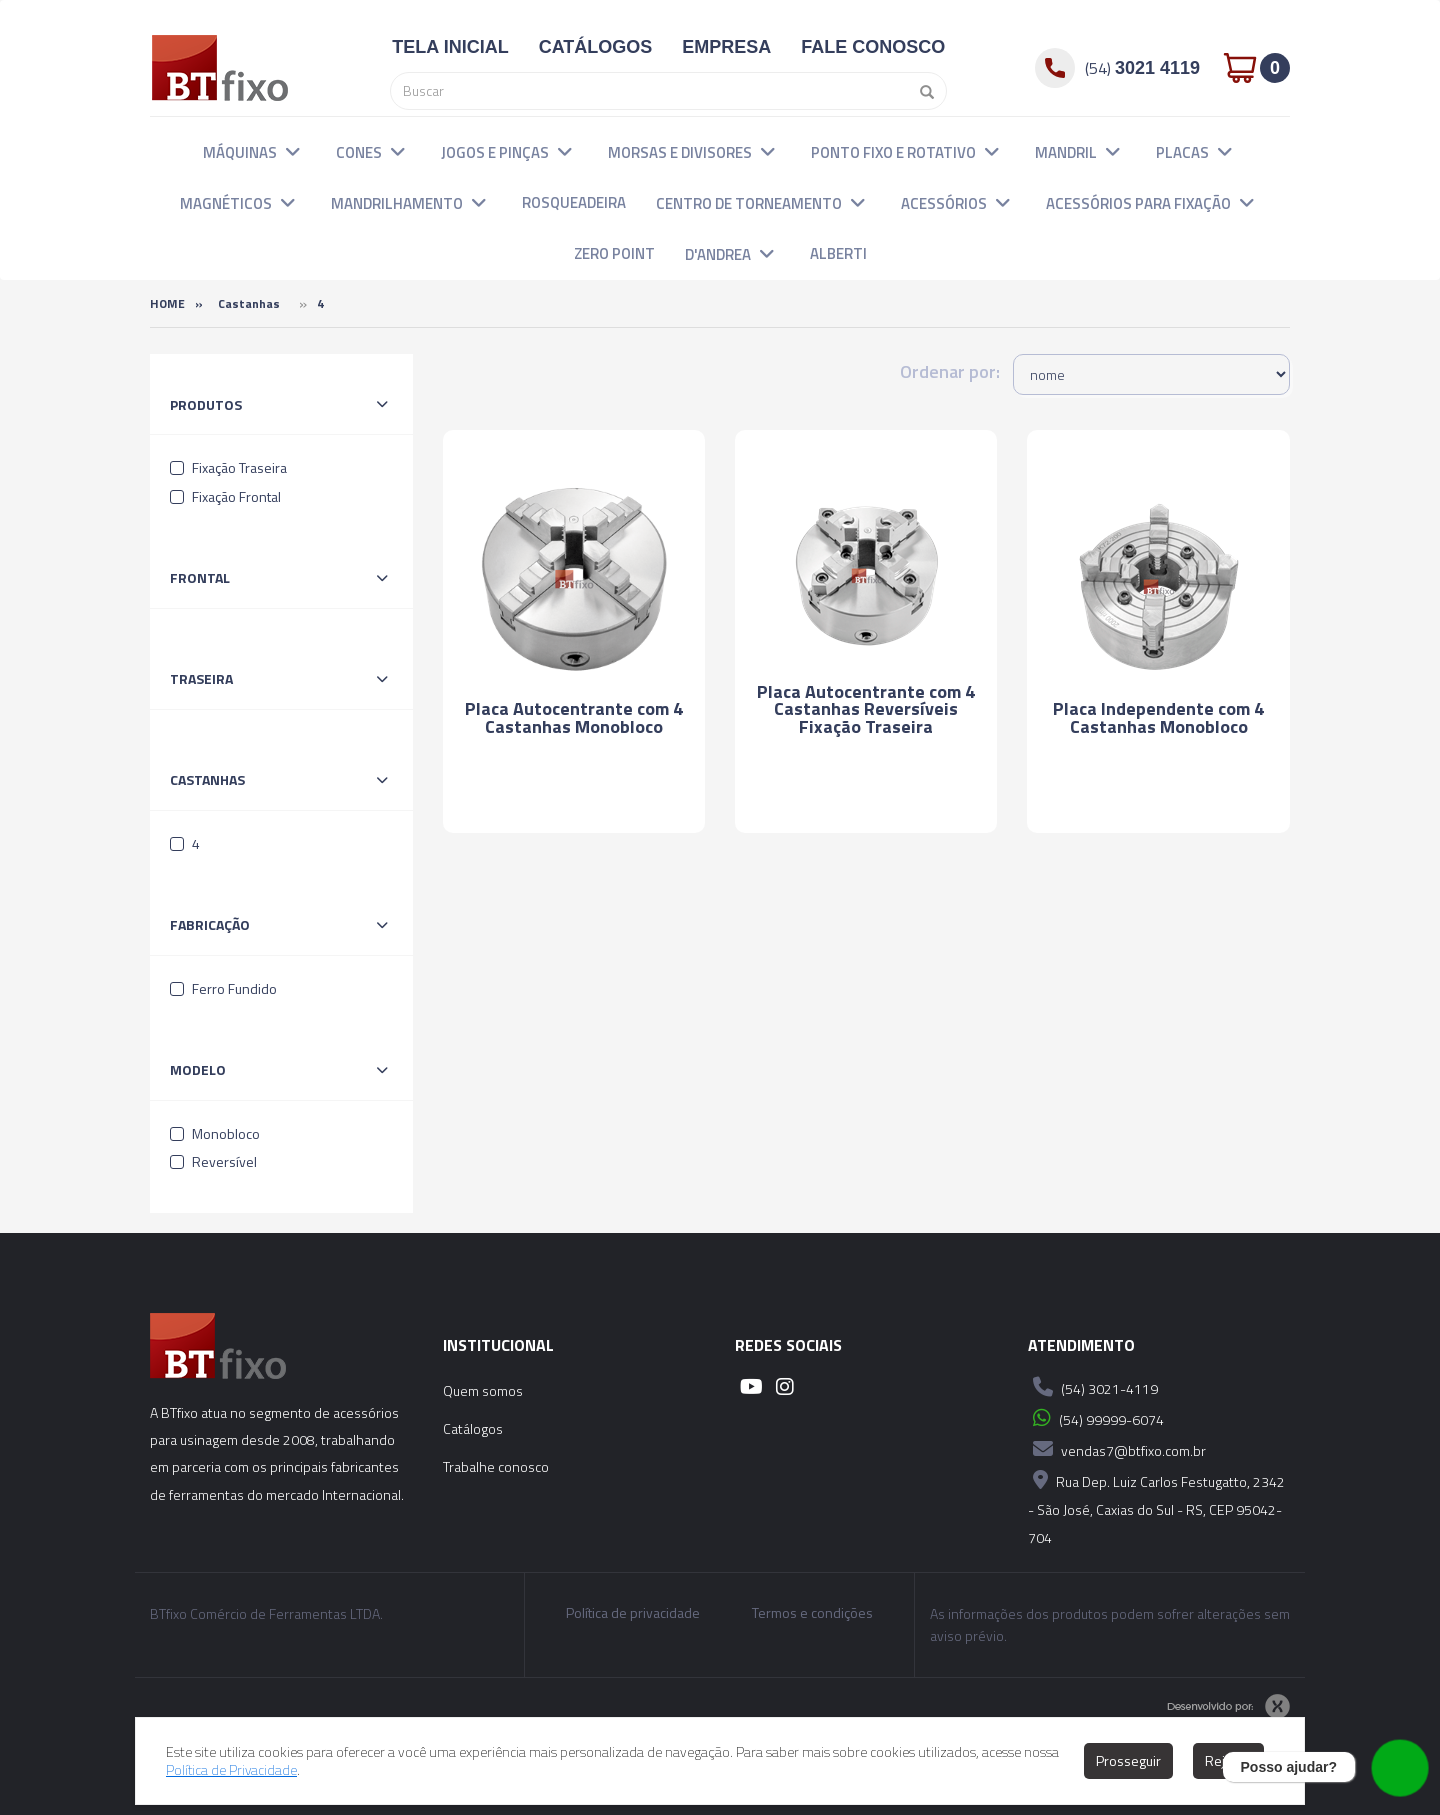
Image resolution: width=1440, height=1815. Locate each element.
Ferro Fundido (223, 988)
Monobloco (215, 1133)
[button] (293, 151)
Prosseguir (1128, 1760)
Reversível (213, 1161)
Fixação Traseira (228, 467)
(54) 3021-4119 (1093, 1387)
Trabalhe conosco (496, 1466)
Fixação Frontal (225, 496)
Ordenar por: (950, 371)
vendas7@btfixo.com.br (1117, 1449)
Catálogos (473, 1428)
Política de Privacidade (232, 1769)
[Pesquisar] (921, 91)
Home (167, 303)
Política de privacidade (633, 1613)
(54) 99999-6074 (1096, 1418)
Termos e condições (812, 1613)
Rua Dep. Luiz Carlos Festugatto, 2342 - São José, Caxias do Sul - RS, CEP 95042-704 (1156, 1506)
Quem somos (483, 1390)
